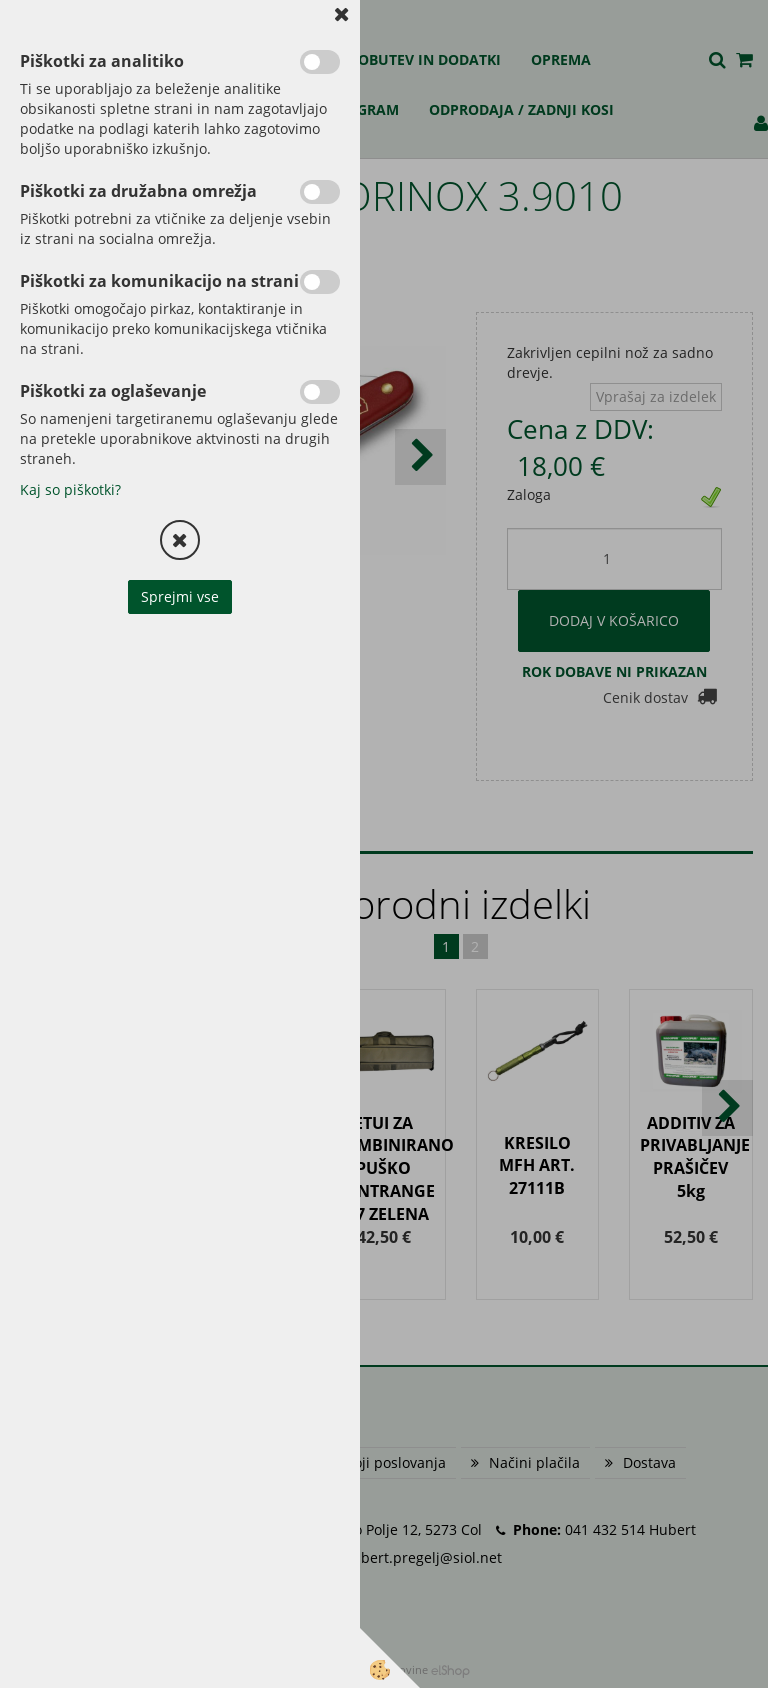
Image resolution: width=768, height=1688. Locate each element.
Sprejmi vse (180, 596)
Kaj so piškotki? (70, 489)
